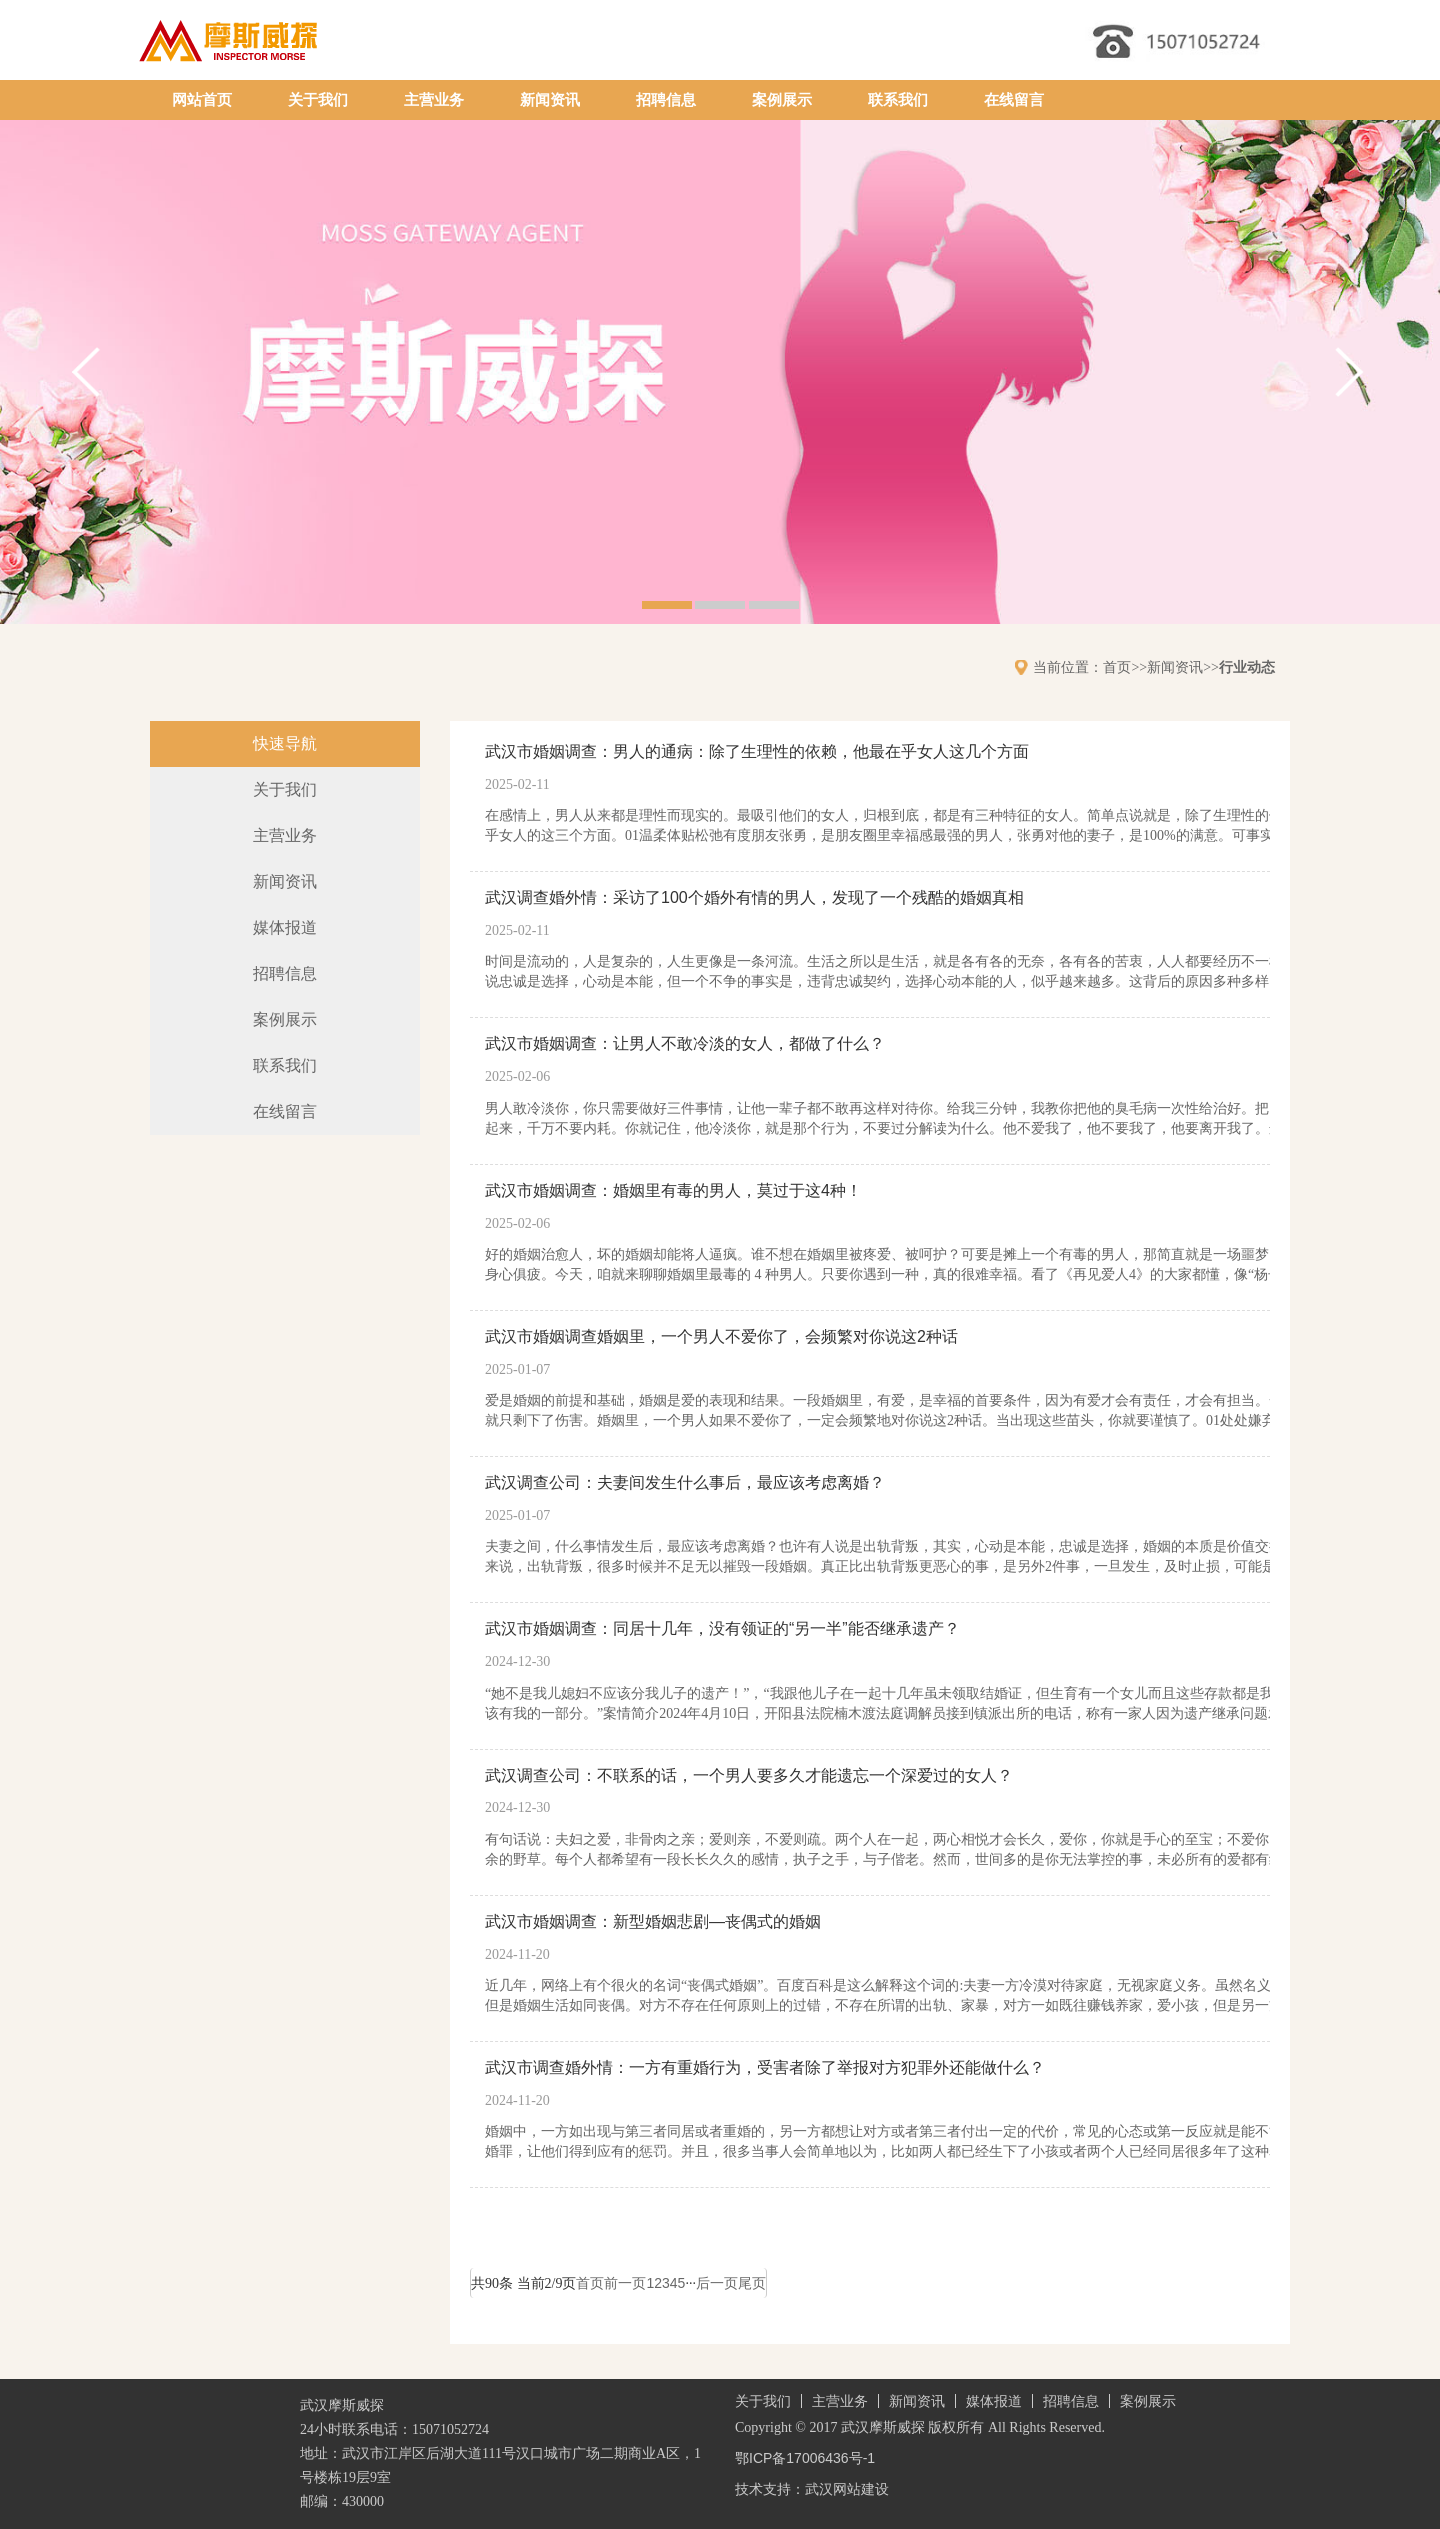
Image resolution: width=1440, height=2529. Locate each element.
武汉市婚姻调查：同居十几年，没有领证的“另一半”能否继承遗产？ (722, 1628)
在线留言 (1014, 100)
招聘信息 (666, 100)
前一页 (625, 2283)
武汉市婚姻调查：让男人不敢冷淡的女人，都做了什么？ (685, 1043)
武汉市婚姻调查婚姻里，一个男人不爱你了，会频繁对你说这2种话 (721, 1336)
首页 (1117, 667)
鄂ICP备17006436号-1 (805, 2458)
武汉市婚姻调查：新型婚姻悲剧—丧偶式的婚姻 (653, 1921)
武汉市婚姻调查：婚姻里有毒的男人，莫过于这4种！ (673, 1190)
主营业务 (434, 100)
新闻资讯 (550, 100)
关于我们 (318, 100)
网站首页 (202, 100)
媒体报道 (285, 927)
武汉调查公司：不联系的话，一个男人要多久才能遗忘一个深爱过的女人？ (749, 1775)
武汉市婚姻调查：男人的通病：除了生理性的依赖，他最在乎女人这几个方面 (757, 751)
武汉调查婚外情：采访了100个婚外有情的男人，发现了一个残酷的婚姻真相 (754, 897)
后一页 (717, 2283)
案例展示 (782, 100)
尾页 (752, 2283)
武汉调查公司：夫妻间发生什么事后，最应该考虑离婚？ (685, 1482)
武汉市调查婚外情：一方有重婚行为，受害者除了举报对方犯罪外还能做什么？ (765, 2067)
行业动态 (1247, 667)
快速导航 (285, 743)
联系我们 (898, 100)
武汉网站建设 (847, 2489)
